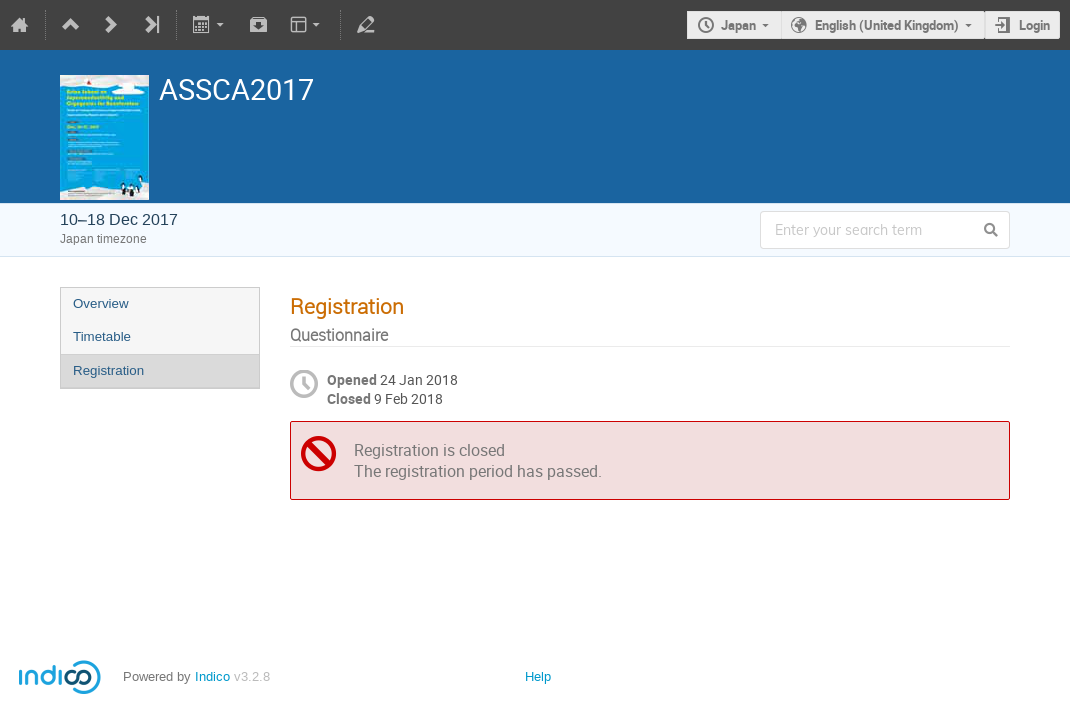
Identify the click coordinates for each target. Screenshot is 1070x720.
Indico (212, 676)
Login (1034, 25)
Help (538, 676)
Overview (101, 303)
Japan (738, 25)
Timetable (102, 336)
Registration (108, 370)
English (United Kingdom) (887, 25)
